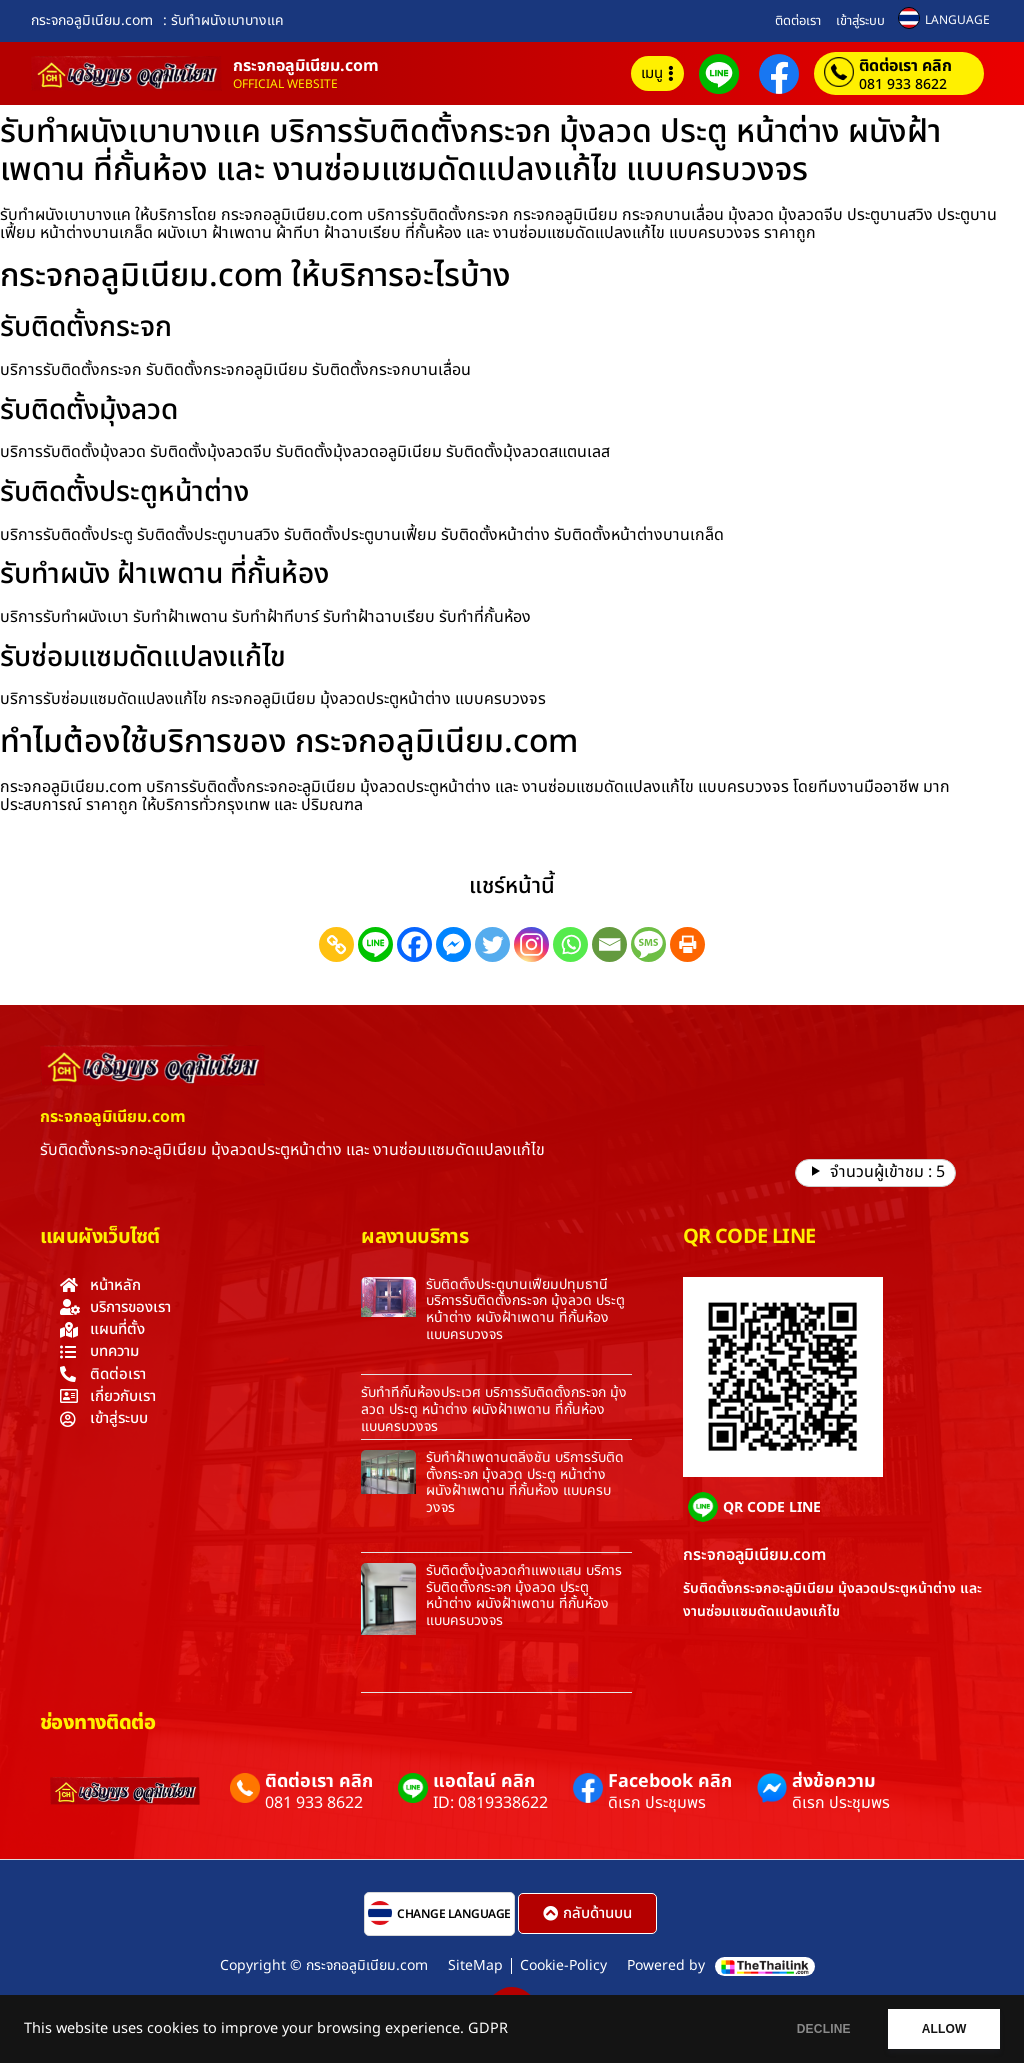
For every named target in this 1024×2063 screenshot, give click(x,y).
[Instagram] (531, 944)
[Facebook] (414, 944)
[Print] (687, 944)
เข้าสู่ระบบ (860, 21)
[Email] (609, 944)
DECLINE (819, 2029)
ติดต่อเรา (798, 21)
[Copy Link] (336, 944)
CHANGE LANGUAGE (454, 1914)
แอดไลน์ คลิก (484, 1781)
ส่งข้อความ (834, 1781)
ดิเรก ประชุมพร (657, 1803)
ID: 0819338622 (490, 1803)
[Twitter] (492, 944)
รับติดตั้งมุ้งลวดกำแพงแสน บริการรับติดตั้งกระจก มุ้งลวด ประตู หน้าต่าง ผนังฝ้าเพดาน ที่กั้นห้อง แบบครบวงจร (524, 1595)
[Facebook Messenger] (453, 944)
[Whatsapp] (570, 944)
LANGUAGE (957, 20)
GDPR (488, 2029)
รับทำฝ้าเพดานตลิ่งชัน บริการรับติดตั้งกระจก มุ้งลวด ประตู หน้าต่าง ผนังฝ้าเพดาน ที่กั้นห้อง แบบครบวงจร (525, 1482)
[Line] (375, 944)
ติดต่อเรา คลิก (905, 66)
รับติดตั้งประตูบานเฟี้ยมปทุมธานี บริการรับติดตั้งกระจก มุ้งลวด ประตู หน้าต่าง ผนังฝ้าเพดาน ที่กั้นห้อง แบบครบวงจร (525, 1309)
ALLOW (942, 2029)
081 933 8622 (903, 85)
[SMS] (648, 944)
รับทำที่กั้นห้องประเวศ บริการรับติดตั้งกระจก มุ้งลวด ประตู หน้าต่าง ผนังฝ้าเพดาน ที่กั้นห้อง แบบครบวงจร (494, 1409)
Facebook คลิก (670, 1781)
